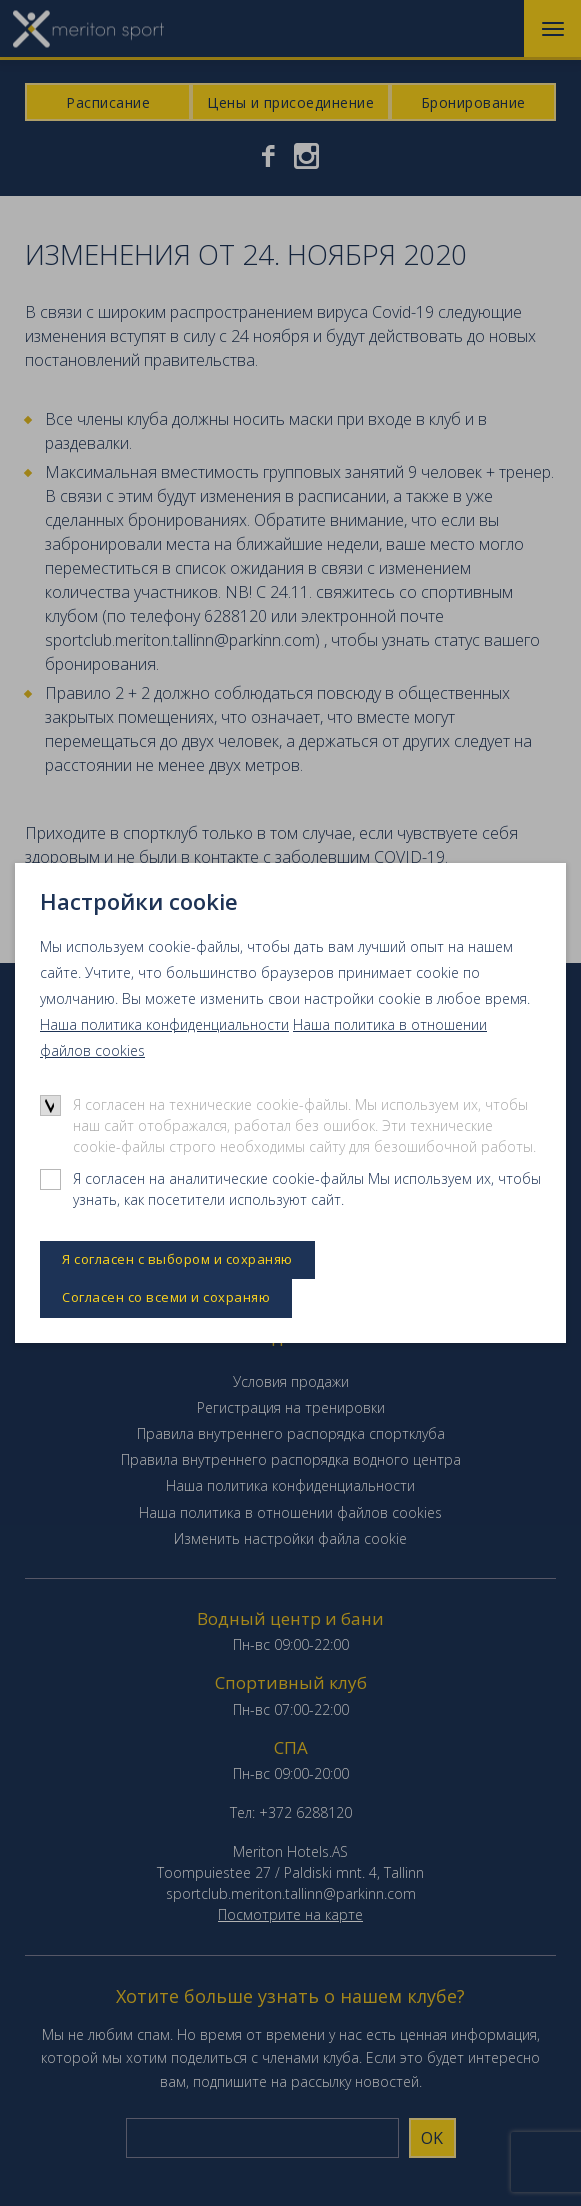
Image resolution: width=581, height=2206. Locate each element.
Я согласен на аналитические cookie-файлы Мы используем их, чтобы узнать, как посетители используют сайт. (307, 1189)
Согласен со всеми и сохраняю (166, 1297)
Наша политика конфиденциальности (164, 1024)
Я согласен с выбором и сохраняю (177, 1259)
